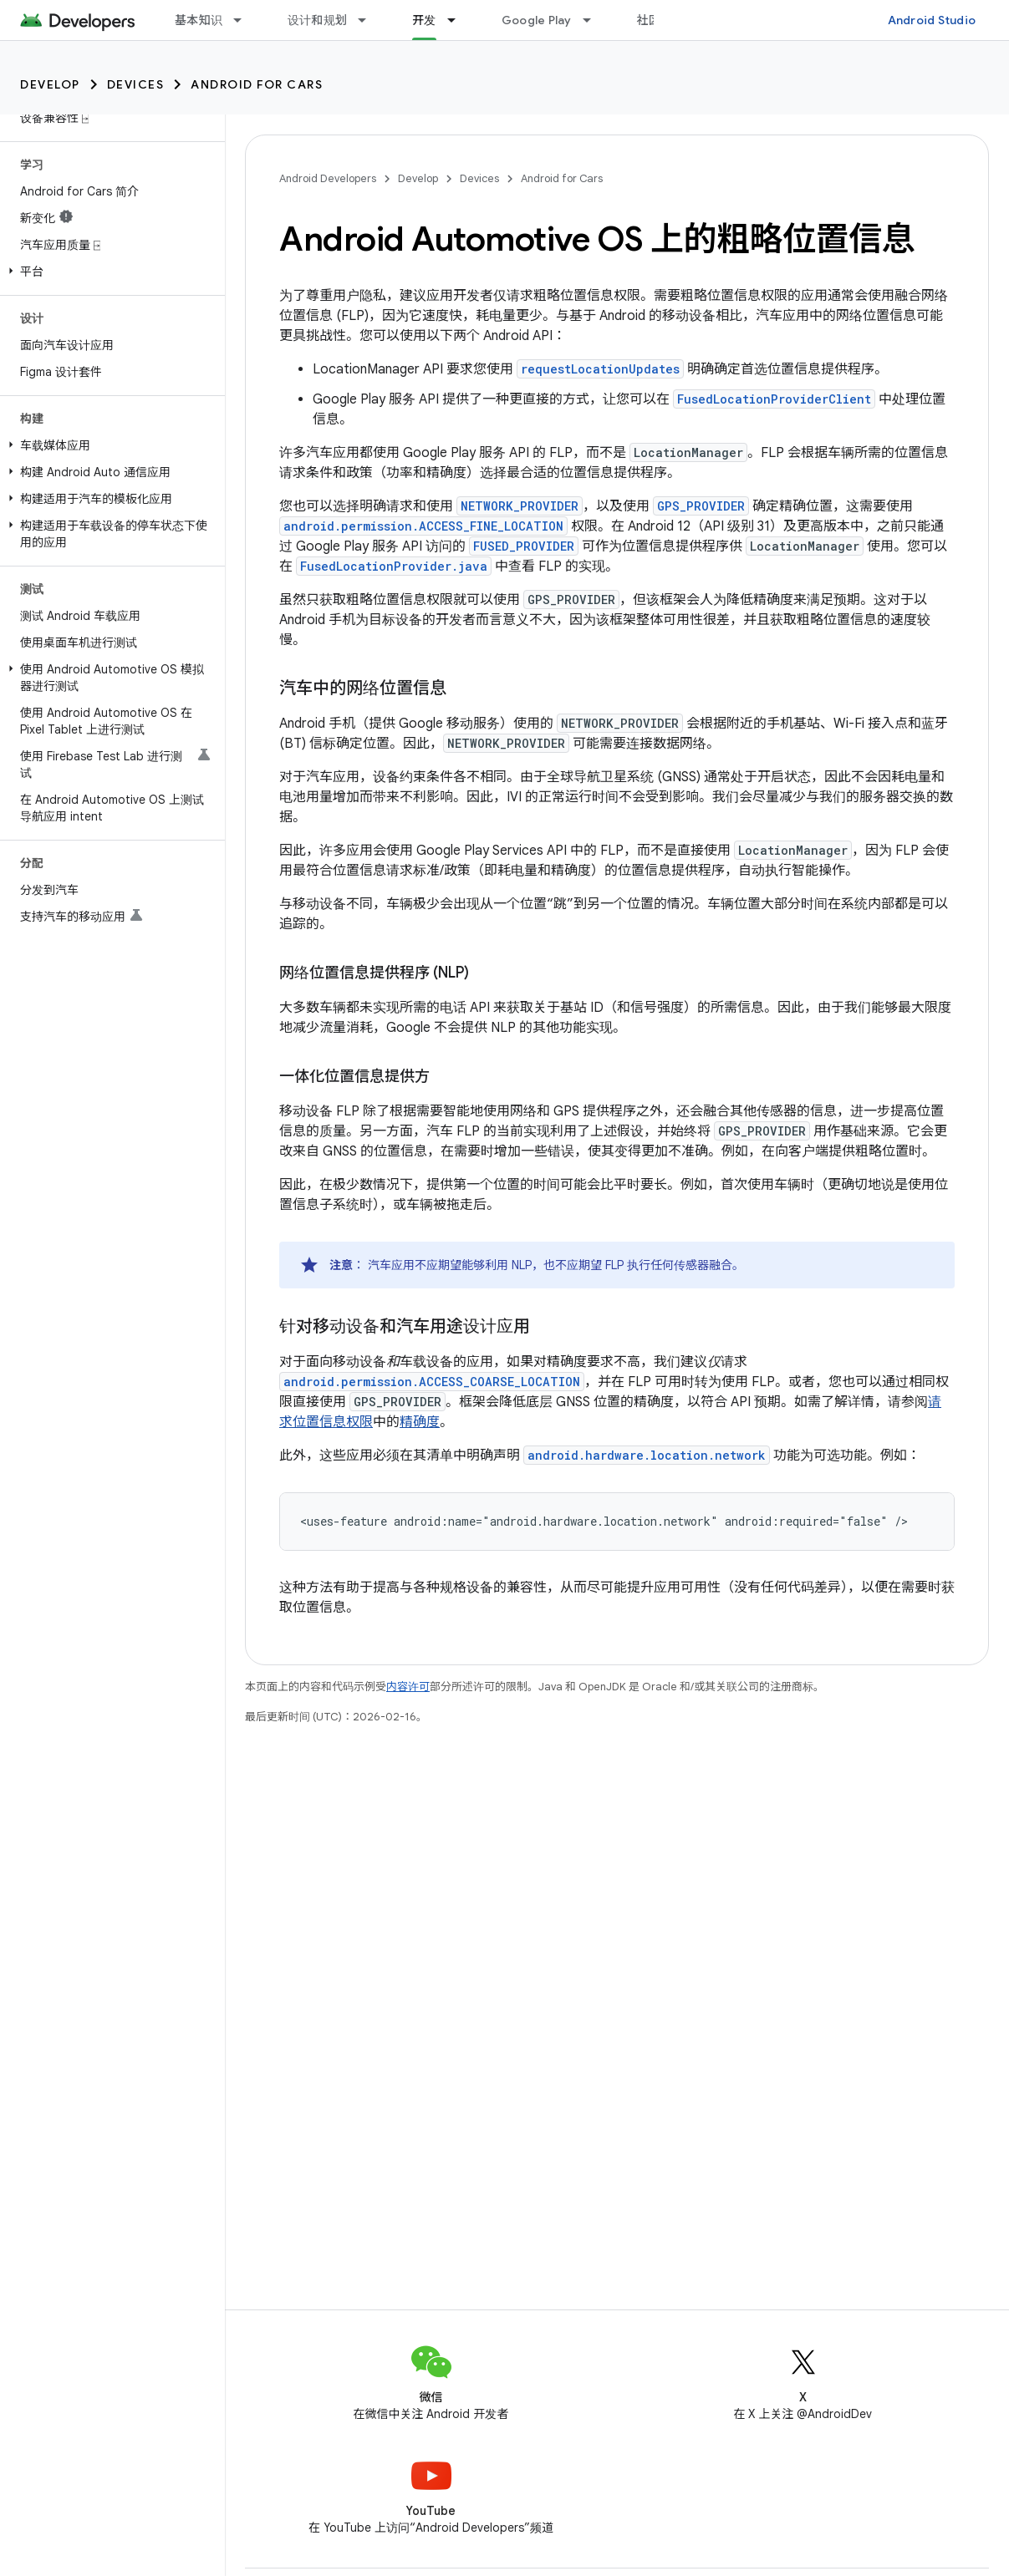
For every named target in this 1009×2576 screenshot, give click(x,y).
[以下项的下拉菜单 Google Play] (594, 20)
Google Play (537, 20)
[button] (109, 271)
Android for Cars (257, 84)
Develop (50, 84)
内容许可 (408, 1686)
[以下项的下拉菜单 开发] (459, 20)
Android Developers (327, 178)
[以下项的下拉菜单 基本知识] (245, 20)
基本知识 (198, 20)
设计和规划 (317, 20)
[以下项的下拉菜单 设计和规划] (369, 20)
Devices (136, 84)
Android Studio (932, 20)
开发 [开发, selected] (424, 20)
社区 (649, 20)
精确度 (420, 1422)
